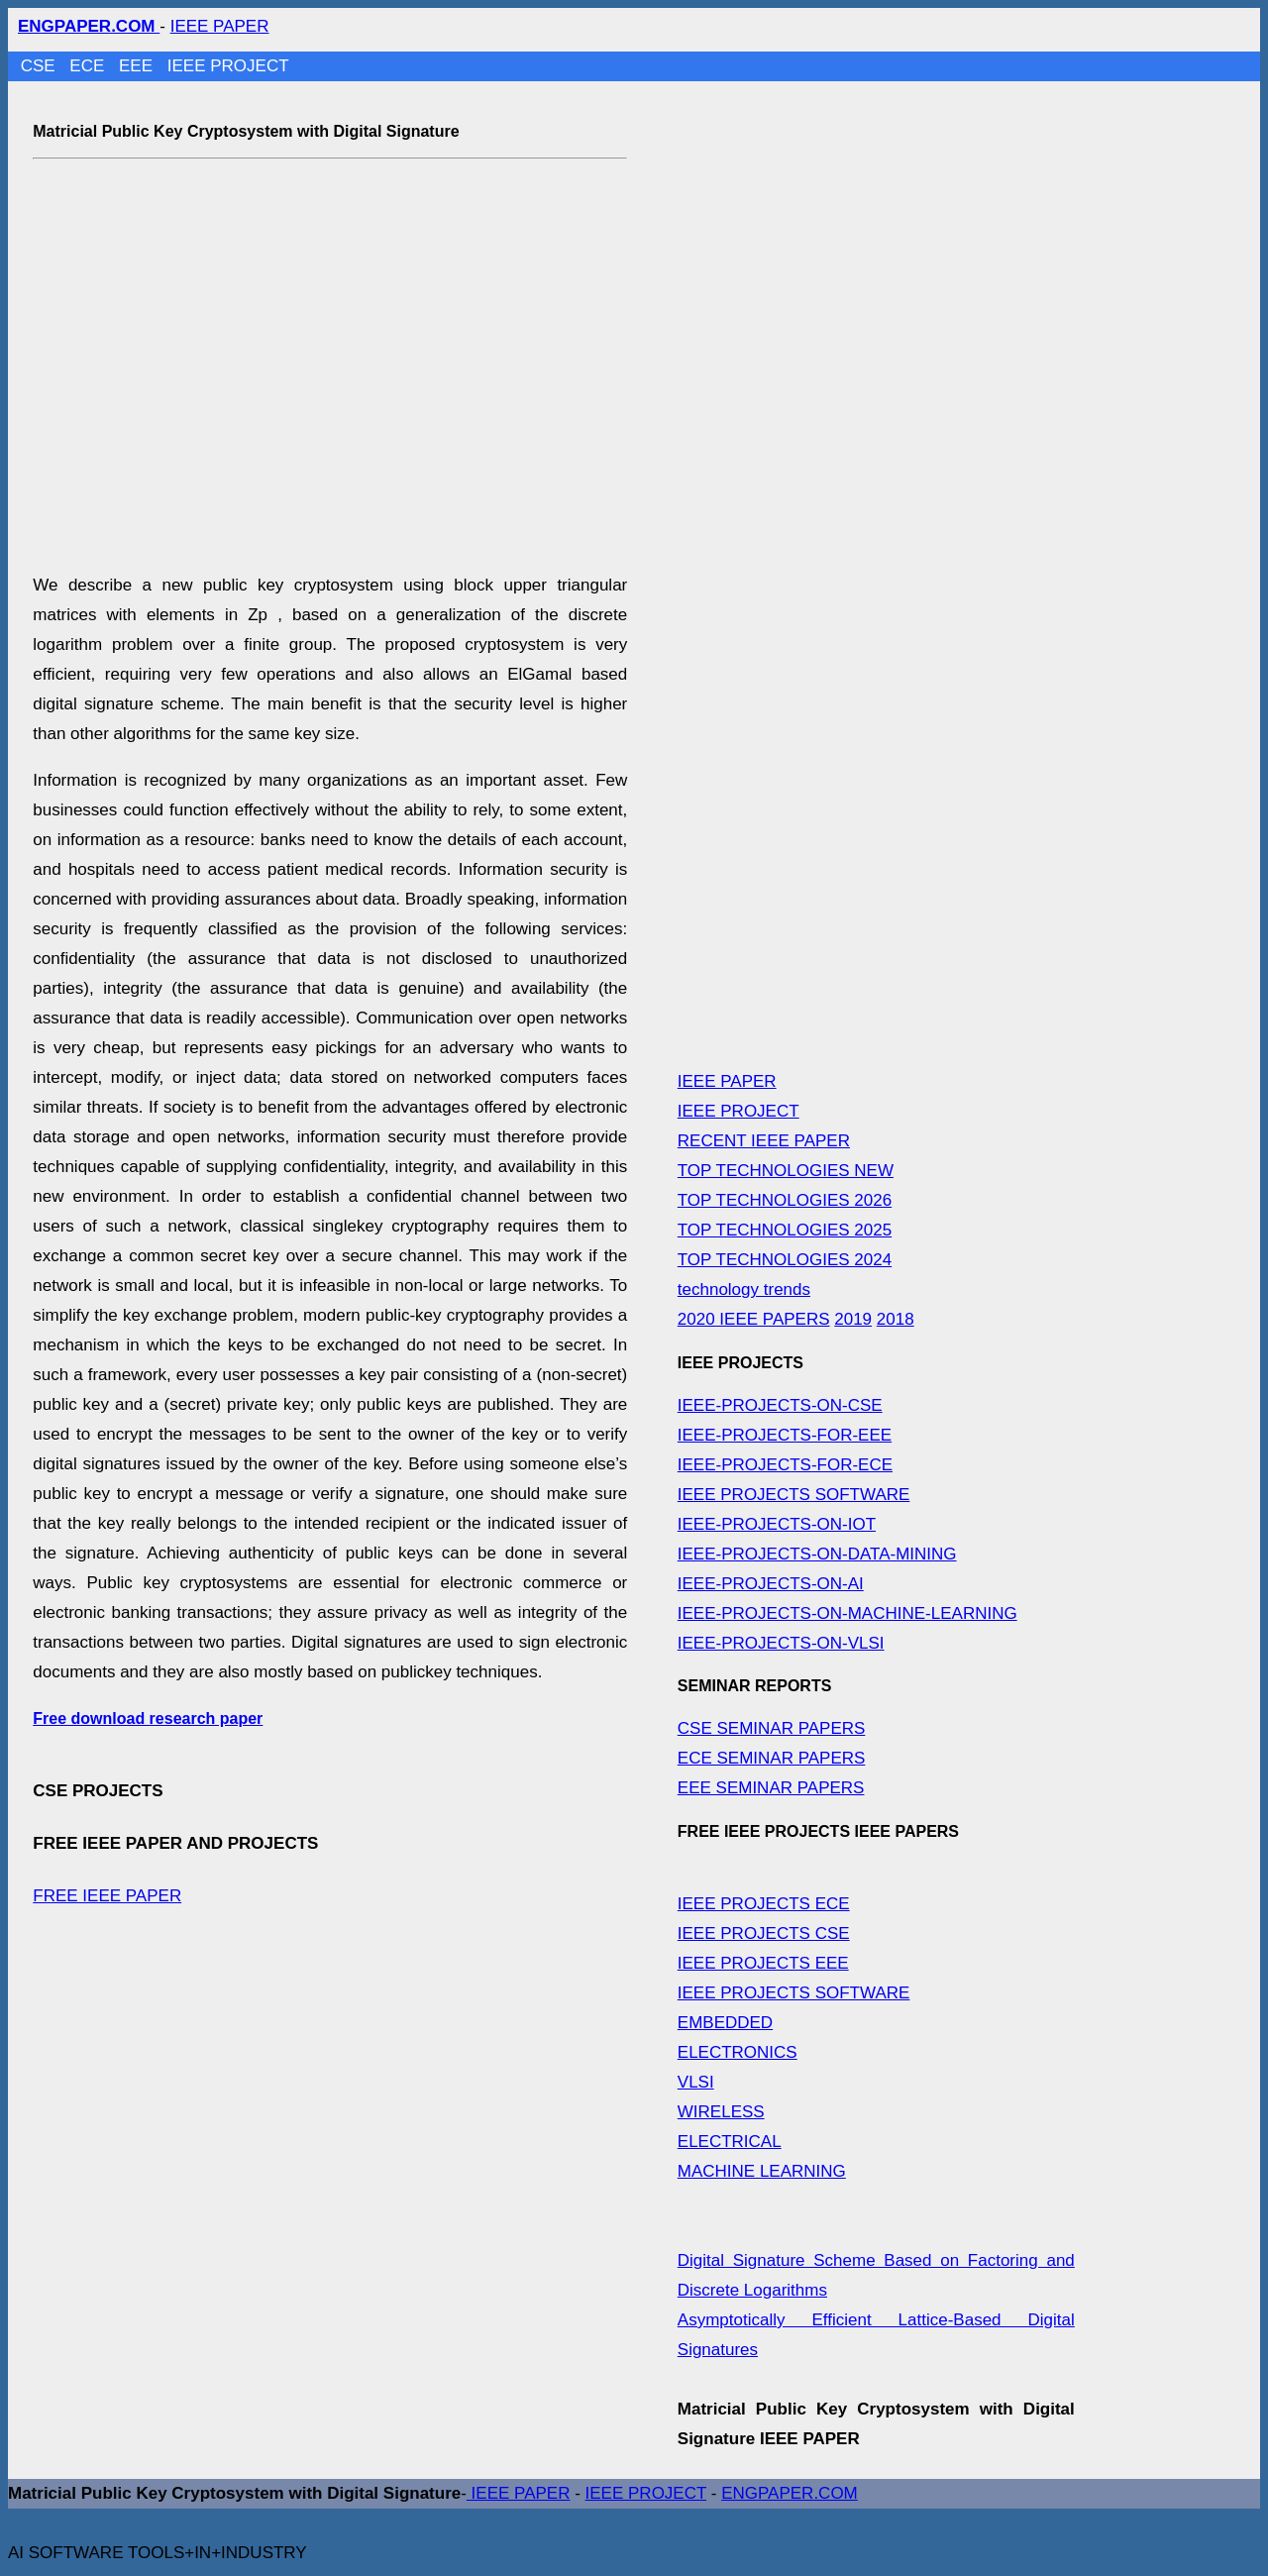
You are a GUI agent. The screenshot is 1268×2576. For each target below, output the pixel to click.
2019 (853, 1319)
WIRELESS (721, 2111)
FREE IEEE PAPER (107, 1895)
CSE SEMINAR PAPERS (772, 1728)
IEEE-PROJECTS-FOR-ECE (785, 1464)
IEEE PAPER (219, 26)
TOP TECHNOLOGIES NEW (786, 1170)
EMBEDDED (725, 2022)
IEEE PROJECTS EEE (763, 1963)
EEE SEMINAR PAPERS (771, 1787)
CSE (40, 65)
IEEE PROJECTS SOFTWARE (794, 1494)
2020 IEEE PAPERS (754, 1319)
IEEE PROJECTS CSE (764, 1933)
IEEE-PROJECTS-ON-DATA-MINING (817, 1554)
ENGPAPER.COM (789, 2493)
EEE (138, 65)
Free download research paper (148, 1718)
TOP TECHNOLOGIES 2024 (785, 1259)
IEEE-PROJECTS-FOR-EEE (785, 1435)
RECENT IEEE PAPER (764, 1140)
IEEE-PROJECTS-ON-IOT (777, 1524)
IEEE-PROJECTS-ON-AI (771, 1583)
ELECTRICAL (730, 2141)
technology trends (744, 1289)
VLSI (696, 2082)
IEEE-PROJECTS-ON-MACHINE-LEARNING (847, 1613)
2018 (895, 1319)
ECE (89, 65)
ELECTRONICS (737, 2052)
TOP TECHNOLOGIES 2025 (785, 1230)
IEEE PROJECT (228, 65)
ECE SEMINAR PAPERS (772, 1758)
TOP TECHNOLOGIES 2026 (785, 1200)
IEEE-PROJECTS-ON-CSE (780, 1405)
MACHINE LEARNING (762, 2171)
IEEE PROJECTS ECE (764, 1903)
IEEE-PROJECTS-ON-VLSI (781, 1643)
